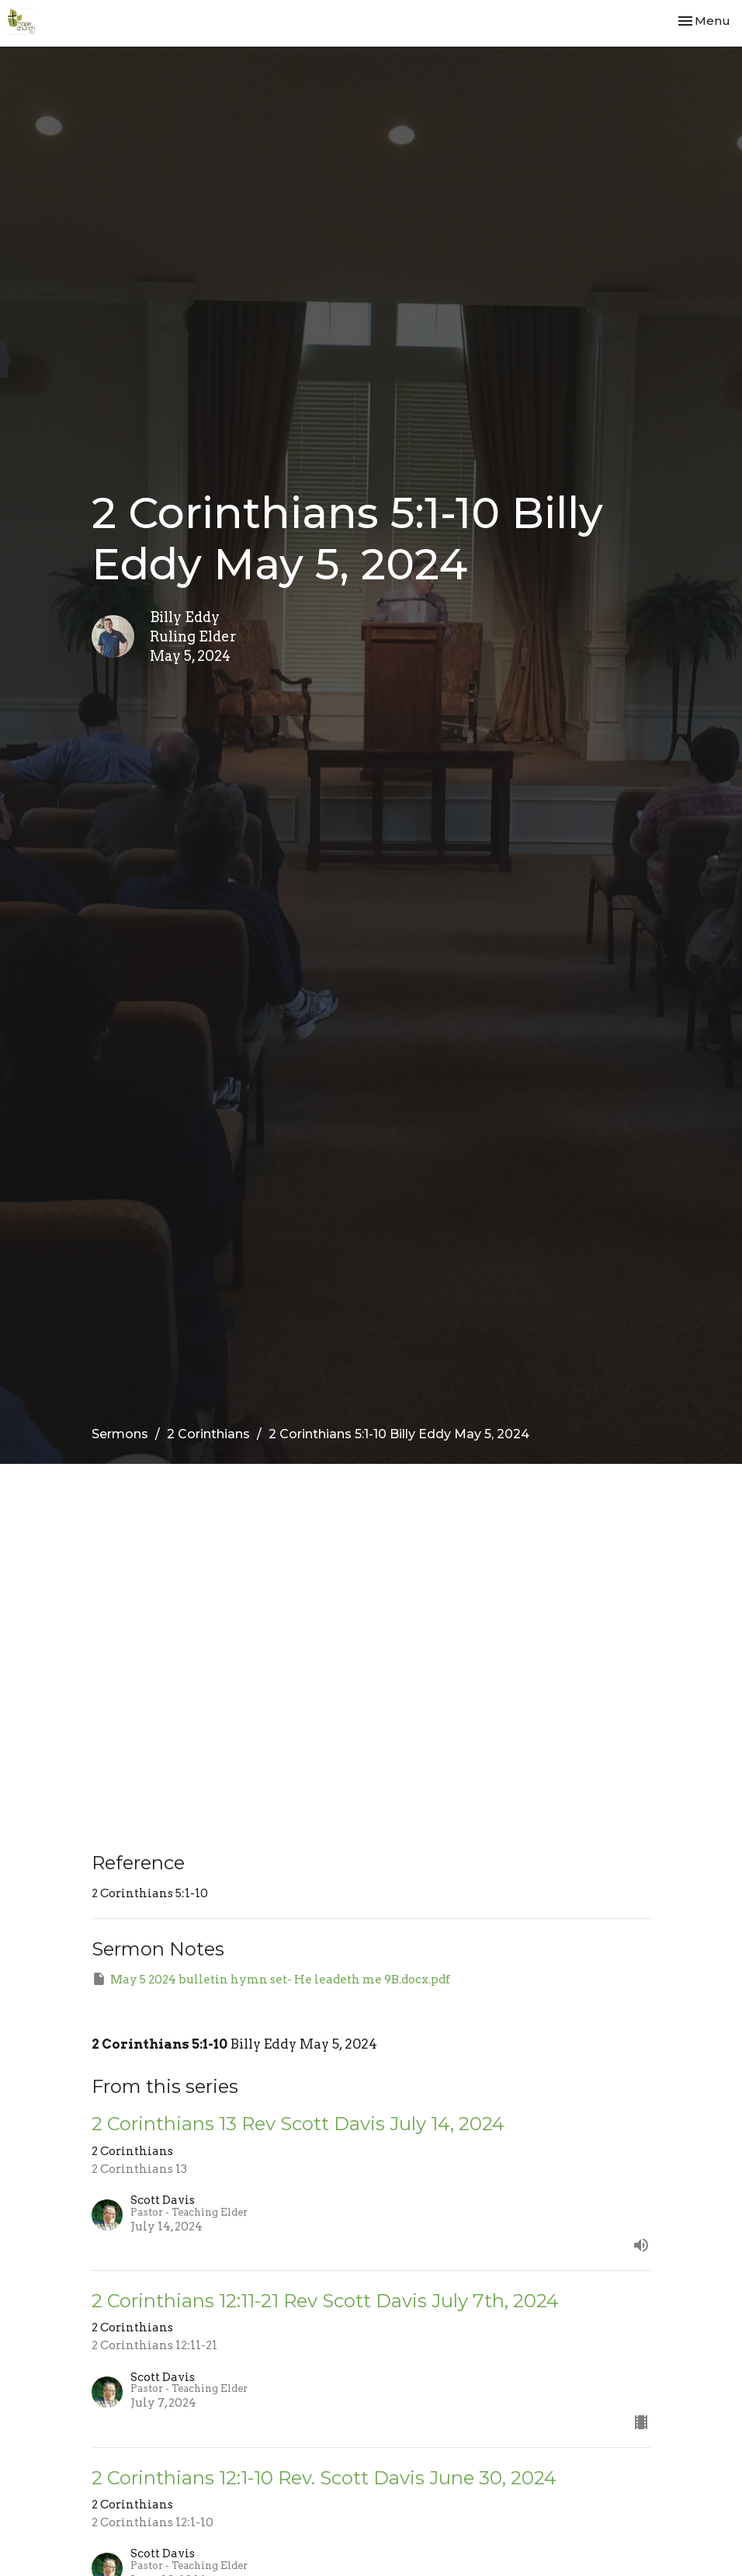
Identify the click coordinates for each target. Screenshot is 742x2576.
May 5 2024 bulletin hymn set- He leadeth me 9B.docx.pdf (271, 1979)
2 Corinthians (208, 1434)
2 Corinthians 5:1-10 (159, 2044)
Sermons (120, 1434)
